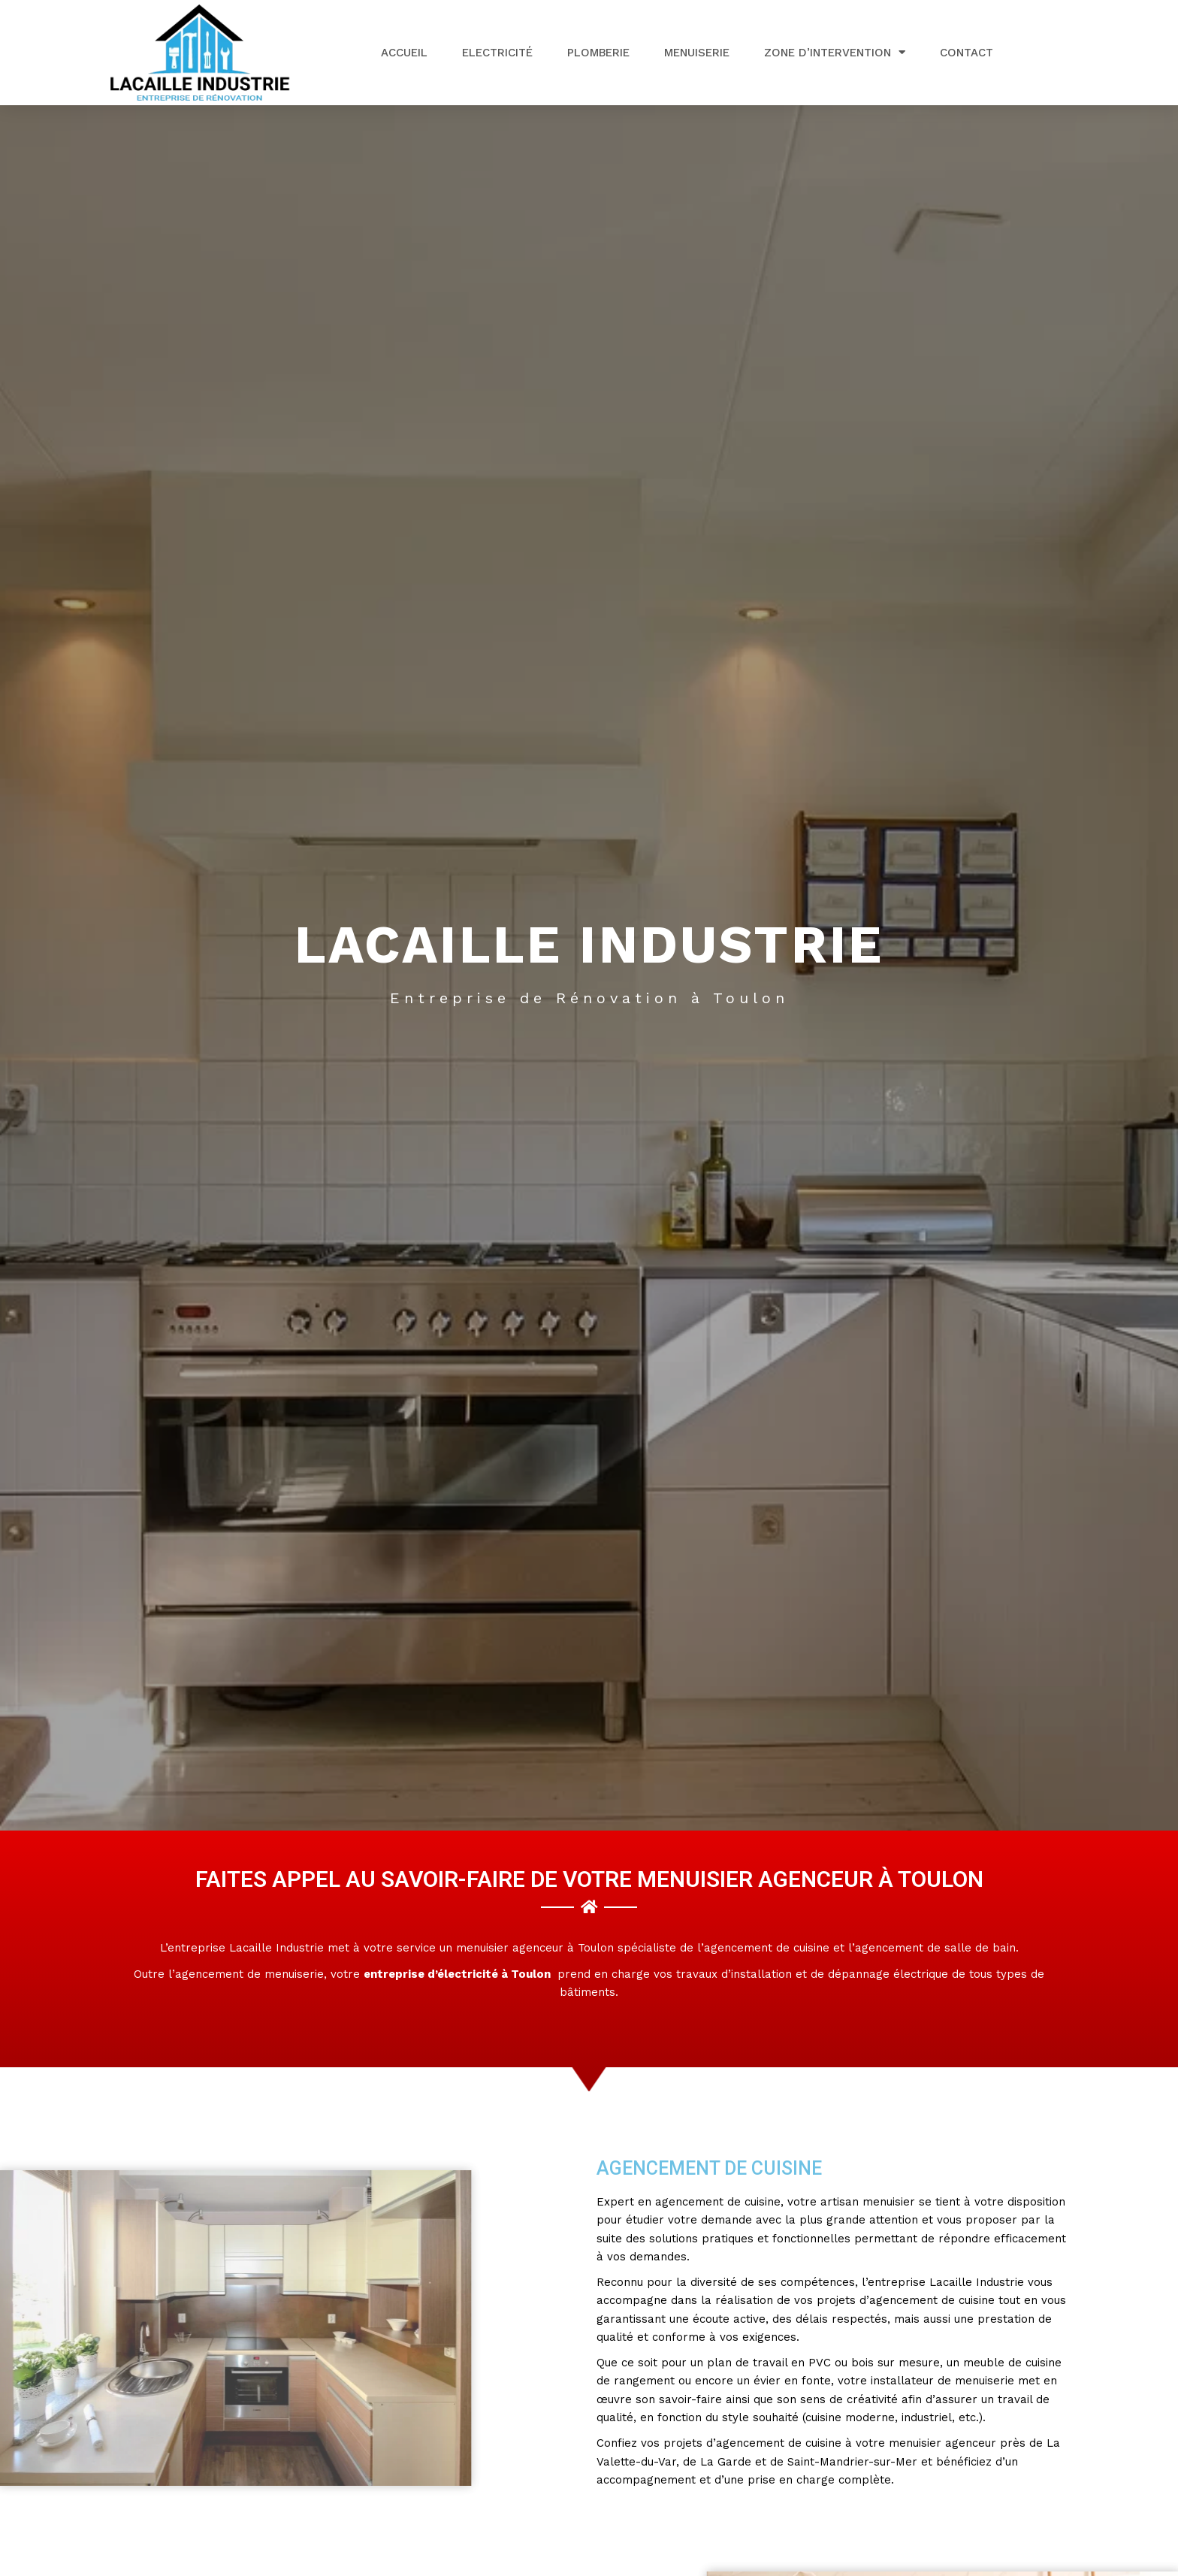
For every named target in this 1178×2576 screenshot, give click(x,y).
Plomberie (598, 52)
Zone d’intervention (834, 52)
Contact (966, 52)
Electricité (497, 52)
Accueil (404, 52)
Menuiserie (696, 52)
